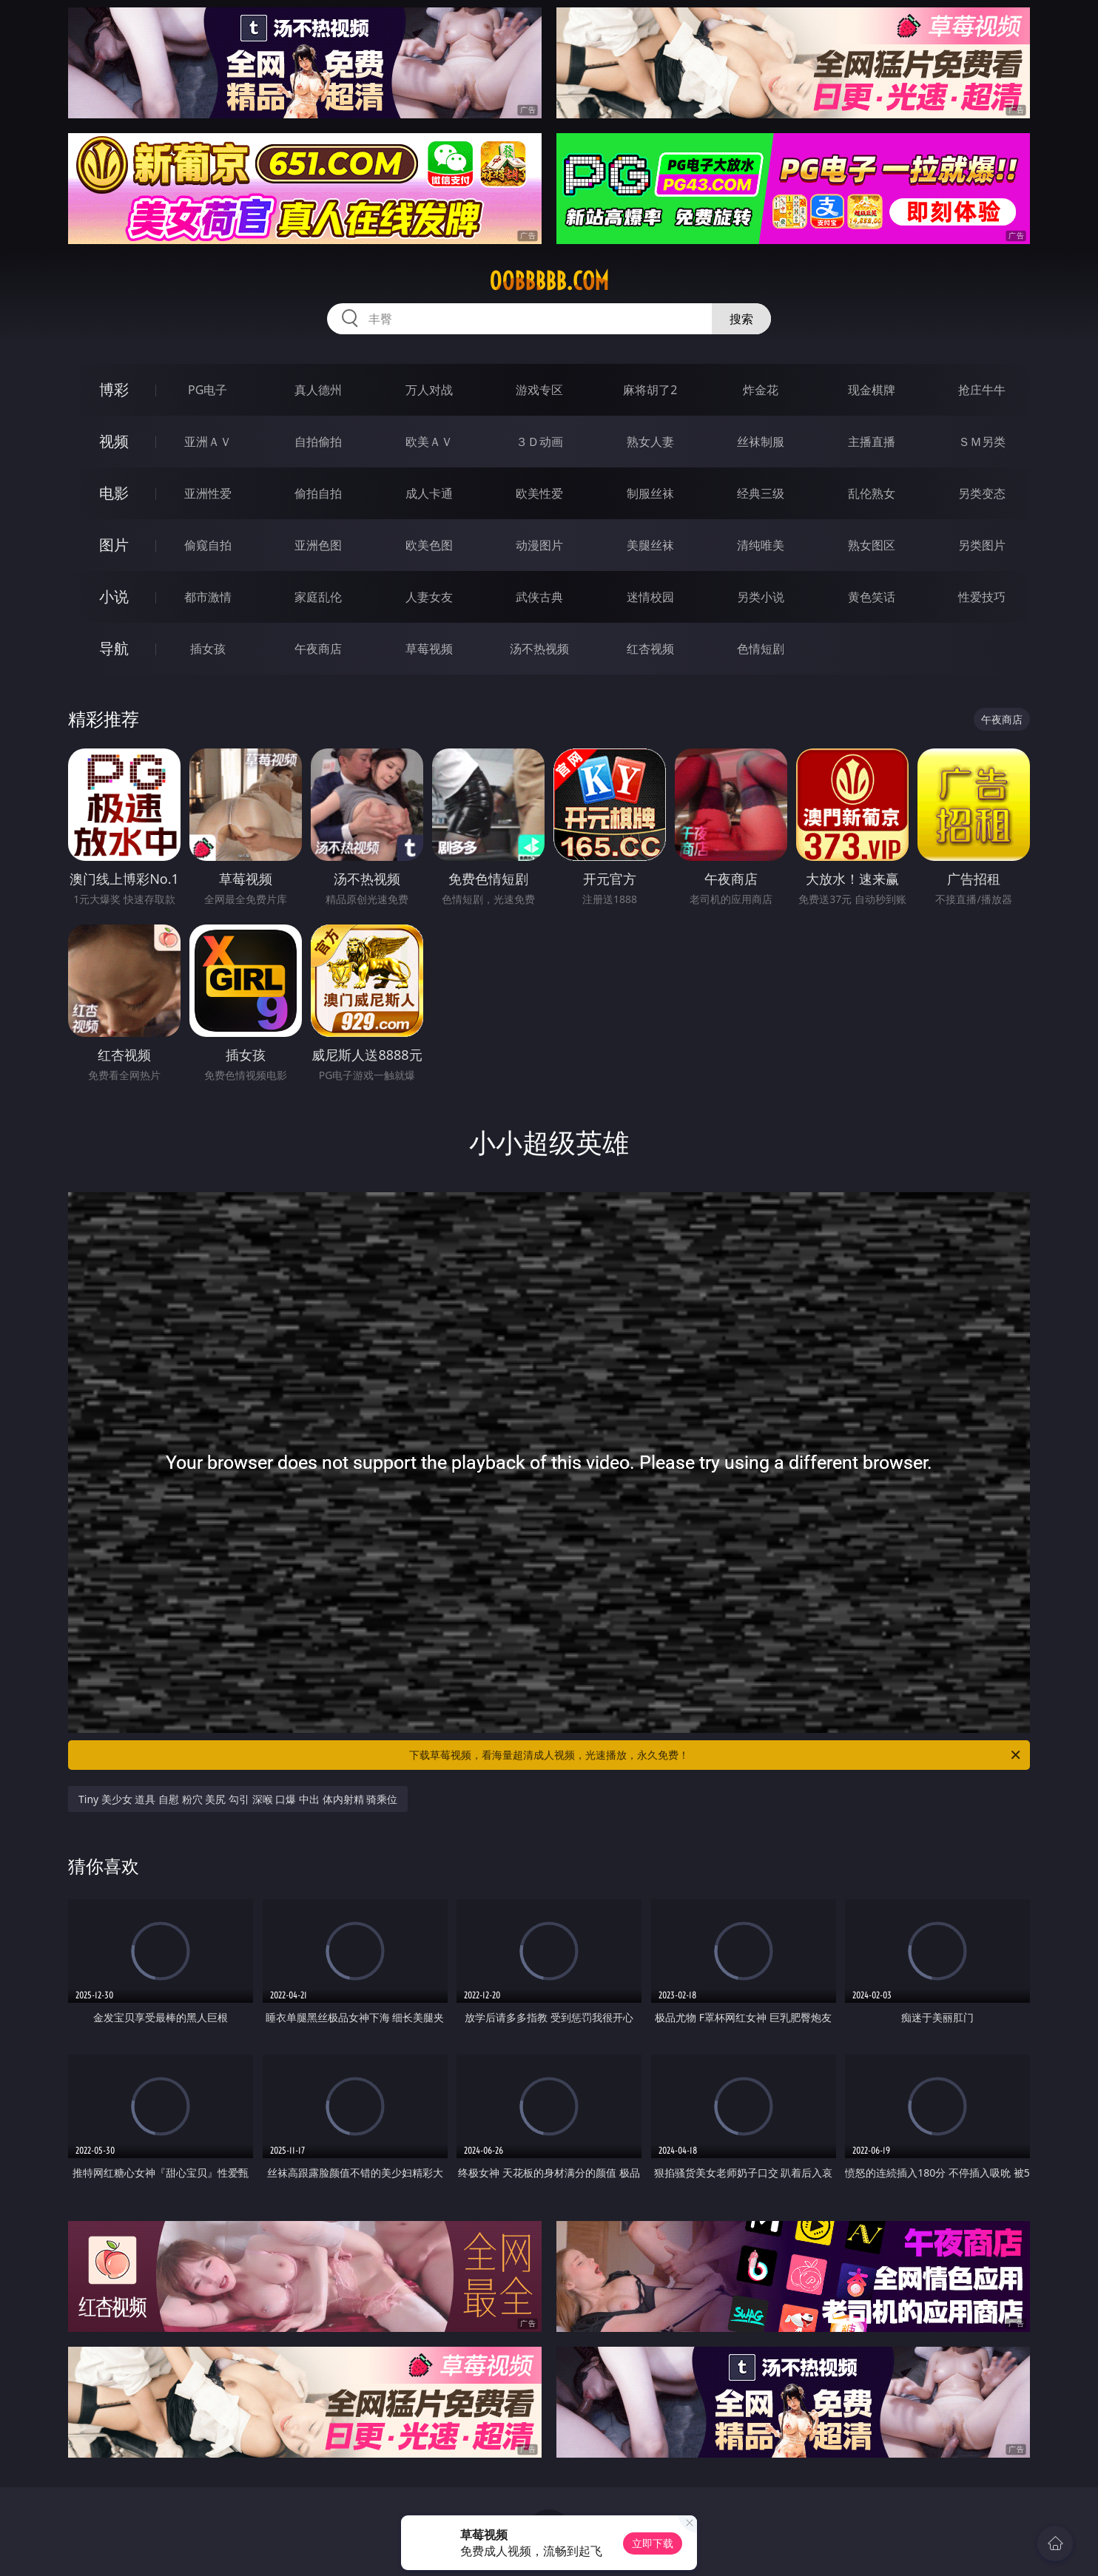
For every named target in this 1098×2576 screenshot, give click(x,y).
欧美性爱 (539, 493)
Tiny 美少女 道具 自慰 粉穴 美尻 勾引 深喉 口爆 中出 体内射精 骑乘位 (237, 1799)
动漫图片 (539, 545)
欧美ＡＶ (429, 441)
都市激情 (208, 597)
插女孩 (208, 648)
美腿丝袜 (650, 545)
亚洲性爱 (208, 493)
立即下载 (652, 2543)
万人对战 (429, 390)
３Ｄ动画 (539, 441)
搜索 (741, 319)
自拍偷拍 (318, 441)
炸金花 (760, 390)
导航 (114, 648)
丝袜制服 (760, 441)
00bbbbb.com (549, 281)
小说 (114, 596)
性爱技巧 (982, 597)
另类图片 (982, 545)
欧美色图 (429, 545)
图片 (114, 545)
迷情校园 (650, 597)
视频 (114, 441)
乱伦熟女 (871, 493)
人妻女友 (429, 597)
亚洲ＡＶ (208, 441)
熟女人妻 (650, 441)
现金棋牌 (871, 390)
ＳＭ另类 (982, 441)
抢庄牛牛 (982, 390)
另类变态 (982, 493)
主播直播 (871, 441)
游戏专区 (539, 390)
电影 (114, 493)
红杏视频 (650, 648)
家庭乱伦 (318, 597)
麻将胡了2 (650, 390)
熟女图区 (871, 545)
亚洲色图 (318, 545)
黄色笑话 (871, 597)
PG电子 (207, 390)
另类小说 (760, 597)
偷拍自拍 (318, 493)
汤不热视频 (539, 648)
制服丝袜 (650, 493)
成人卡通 (429, 493)
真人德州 (318, 390)
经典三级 (760, 493)
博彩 (114, 389)
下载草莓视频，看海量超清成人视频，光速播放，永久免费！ (716, 1755)
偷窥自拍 (208, 545)
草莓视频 (429, 648)
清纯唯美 (760, 545)
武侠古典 (539, 597)
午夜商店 (318, 648)
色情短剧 (760, 648)
